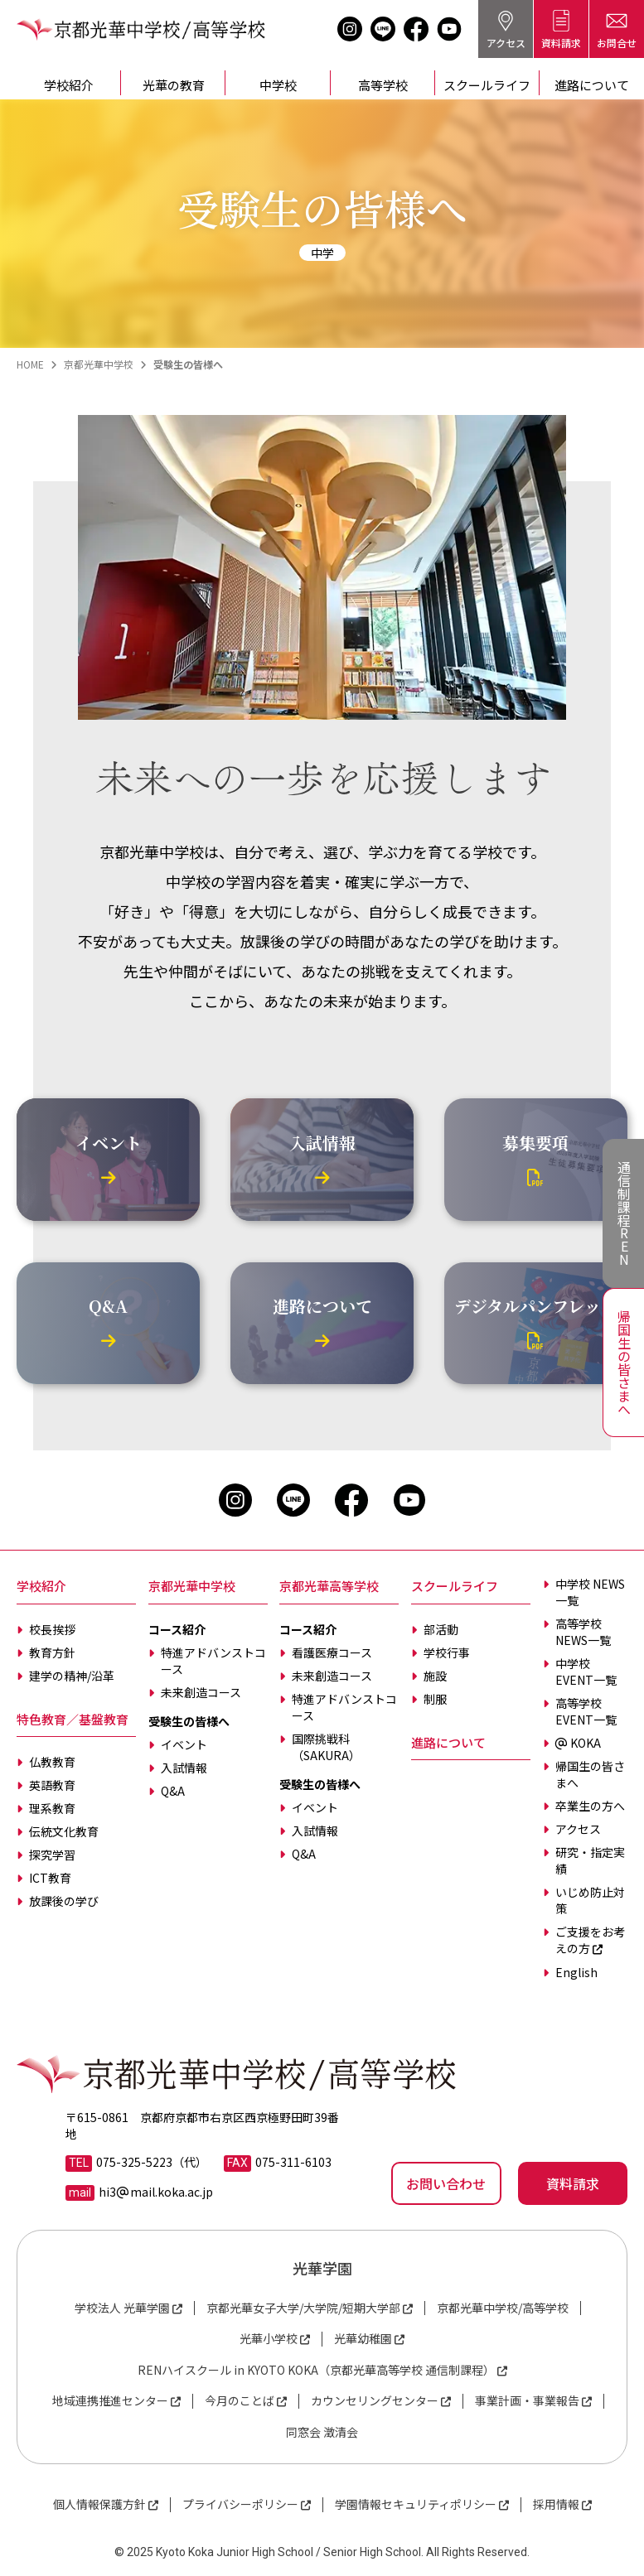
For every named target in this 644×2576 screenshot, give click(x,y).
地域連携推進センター (110, 2401)
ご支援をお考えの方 (590, 1939)
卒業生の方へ (590, 1805)
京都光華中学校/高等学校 (503, 2308)
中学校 (278, 85)
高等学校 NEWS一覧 (583, 1631)
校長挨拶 (52, 1629)
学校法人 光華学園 (122, 2308)
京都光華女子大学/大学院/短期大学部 (303, 2308)
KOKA (578, 1742)
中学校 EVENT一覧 (586, 1671)
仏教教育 (52, 1762)
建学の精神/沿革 (71, 1675)
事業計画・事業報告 (527, 2401)
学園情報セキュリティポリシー (415, 2504)
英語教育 (52, 1785)
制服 (435, 1699)
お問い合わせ (446, 2183)
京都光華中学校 (191, 1585)
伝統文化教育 (64, 1831)
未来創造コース (201, 1692)
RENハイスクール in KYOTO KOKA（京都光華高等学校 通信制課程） (316, 2370)
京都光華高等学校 (329, 1585)
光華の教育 (174, 85)
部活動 (441, 1629)
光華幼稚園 (363, 2339)
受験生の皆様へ (189, 1721)
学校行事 (447, 1652)
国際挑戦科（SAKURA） (326, 1746)
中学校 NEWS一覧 (590, 1592)
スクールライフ (486, 85)
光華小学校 (269, 2339)
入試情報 (184, 1767)
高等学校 (383, 85)
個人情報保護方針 (99, 2504)
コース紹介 (177, 1629)
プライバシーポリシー (240, 2504)
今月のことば (239, 2401)
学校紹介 (69, 85)
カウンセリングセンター (374, 2401)
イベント (184, 1744)
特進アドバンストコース (213, 1660)
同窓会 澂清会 (322, 2432)
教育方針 (52, 1652)
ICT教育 (50, 1877)
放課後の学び (64, 1901)
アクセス (578, 1829)
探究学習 (52, 1854)
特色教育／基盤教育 (72, 1719)
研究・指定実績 (590, 1860)
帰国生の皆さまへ (590, 1774)
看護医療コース (332, 1652)
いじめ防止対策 (590, 1900)
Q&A (173, 1790)
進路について (448, 1742)
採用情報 (556, 2504)
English (576, 1972)
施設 (435, 1675)
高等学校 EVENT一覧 (586, 1711)
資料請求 (572, 2183)
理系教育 (52, 1808)
